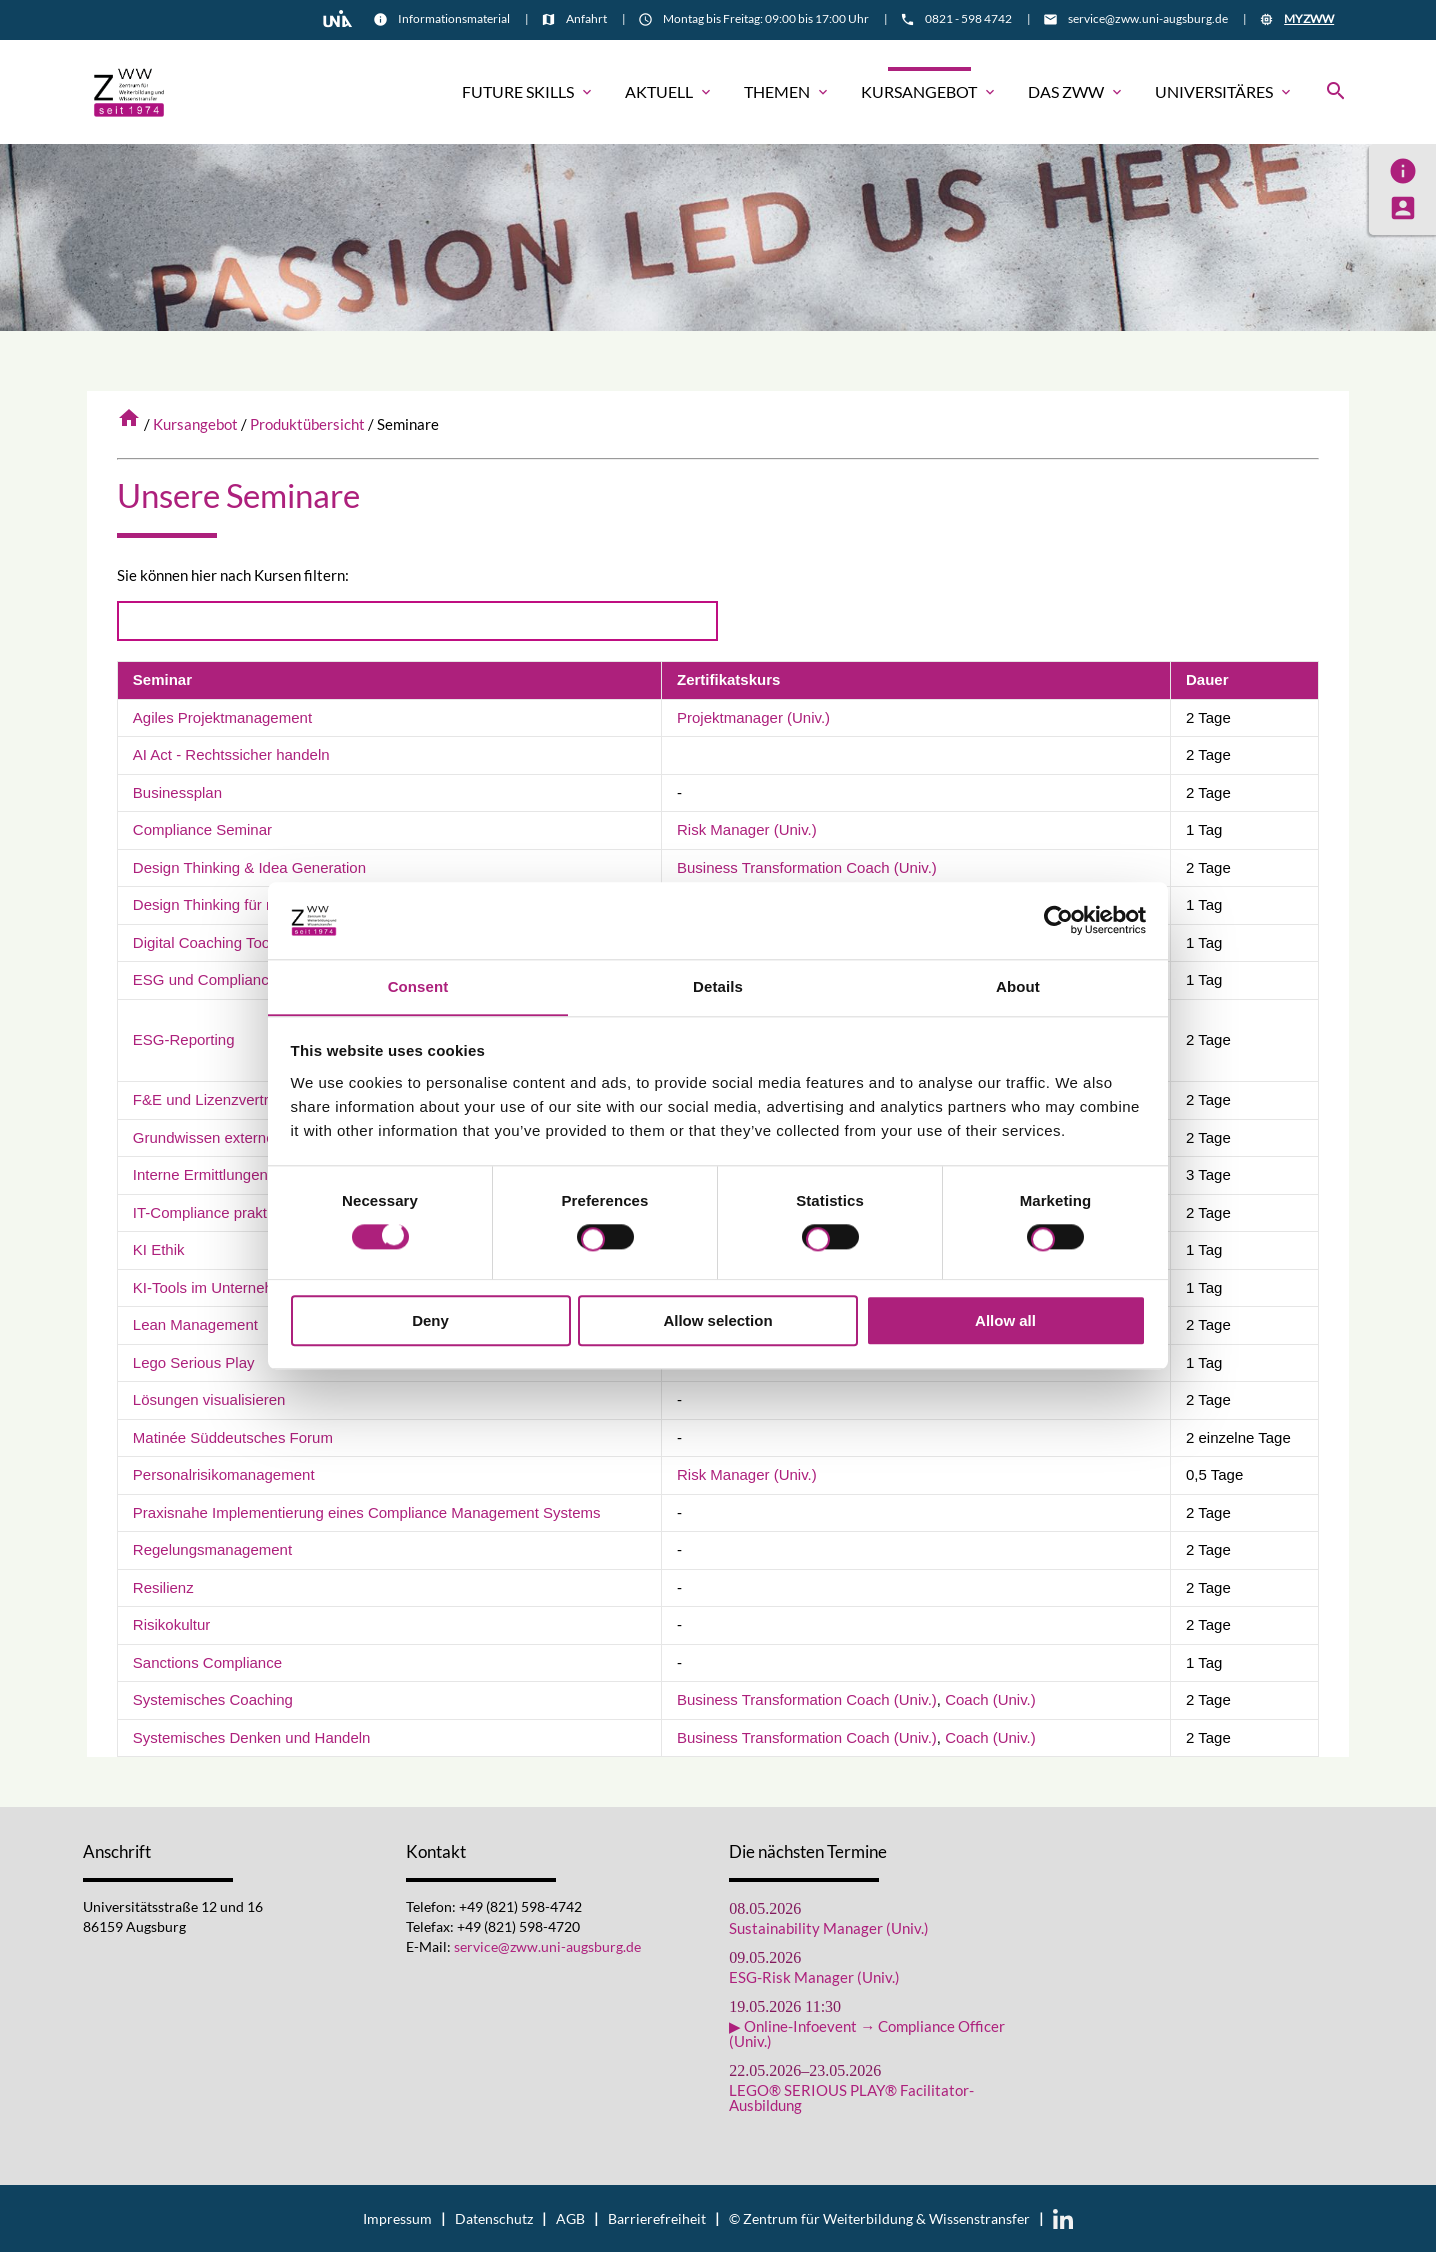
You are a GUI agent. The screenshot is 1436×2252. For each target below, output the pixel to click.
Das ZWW (1076, 92)
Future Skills (528, 92)
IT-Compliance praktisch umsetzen (248, 1212)
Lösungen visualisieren (209, 1399)
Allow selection (717, 1320)
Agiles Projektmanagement (222, 717)
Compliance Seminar (202, 829)
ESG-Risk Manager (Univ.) (814, 1977)
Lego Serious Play (194, 1362)
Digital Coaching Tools (207, 942)
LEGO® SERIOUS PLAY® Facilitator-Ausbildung (851, 2098)
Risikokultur (172, 1624)
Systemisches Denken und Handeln (252, 1737)
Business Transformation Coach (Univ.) (807, 867)
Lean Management (195, 1324)
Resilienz (163, 1587)
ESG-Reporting (184, 1039)
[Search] (417, 621)
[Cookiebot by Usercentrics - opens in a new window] (1058, 920)
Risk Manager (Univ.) (747, 829)
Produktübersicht (307, 424)
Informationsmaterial (454, 18)
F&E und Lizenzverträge (213, 1099)
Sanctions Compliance (207, 1662)
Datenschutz (494, 2219)
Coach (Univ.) (990, 1699)
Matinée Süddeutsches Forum (233, 1437)
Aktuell (669, 92)
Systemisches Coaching (213, 1699)
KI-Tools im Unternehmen (217, 1287)
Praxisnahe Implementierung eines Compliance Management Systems (367, 1512)
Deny (430, 1320)
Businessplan (177, 792)
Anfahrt (586, 18)
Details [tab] (718, 986)
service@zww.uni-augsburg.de (1148, 18)
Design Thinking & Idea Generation (249, 867)
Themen (787, 92)
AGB (570, 2219)
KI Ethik (159, 1249)
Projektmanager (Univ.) (753, 717)
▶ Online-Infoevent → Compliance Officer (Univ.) (867, 2034)
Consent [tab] (418, 986)
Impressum (397, 2219)
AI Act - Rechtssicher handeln (231, 754)
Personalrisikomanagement (224, 1474)
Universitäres (1224, 92)
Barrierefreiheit (657, 2219)
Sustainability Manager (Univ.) (829, 1928)
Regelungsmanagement (212, 1549)
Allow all (1005, 1320)
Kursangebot (929, 92)
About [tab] (1018, 986)
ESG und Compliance (205, 979)
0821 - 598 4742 (968, 18)
